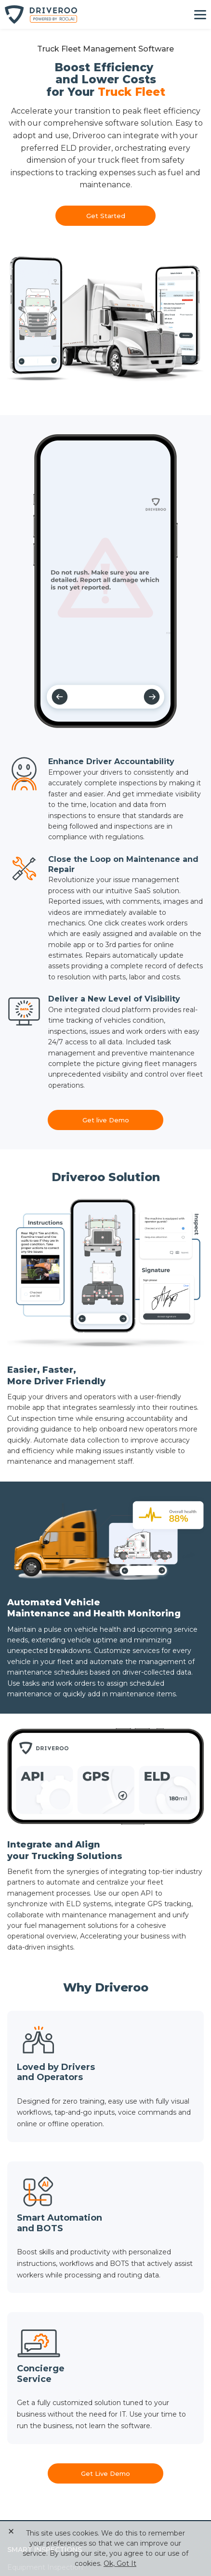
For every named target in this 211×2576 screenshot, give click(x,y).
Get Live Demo (105, 2473)
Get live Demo (105, 1120)
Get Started (105, 216)
